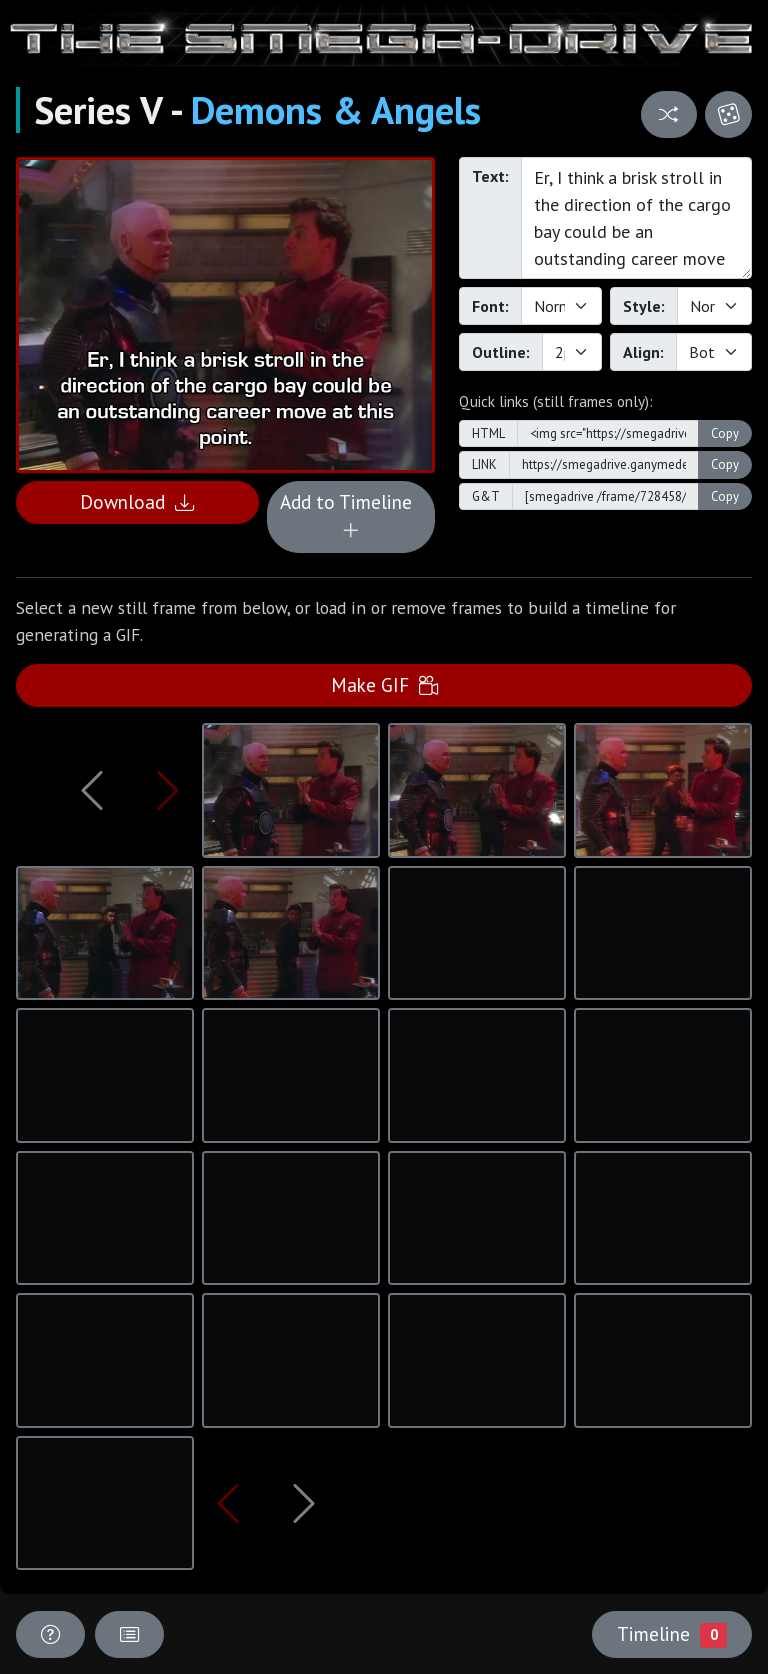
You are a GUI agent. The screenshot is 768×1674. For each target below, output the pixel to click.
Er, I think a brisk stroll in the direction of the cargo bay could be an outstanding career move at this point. (636, 218)
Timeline (672, 1634)
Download (137, 501)
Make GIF (384, 684)
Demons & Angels (336, 110)
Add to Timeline (351, 516)
